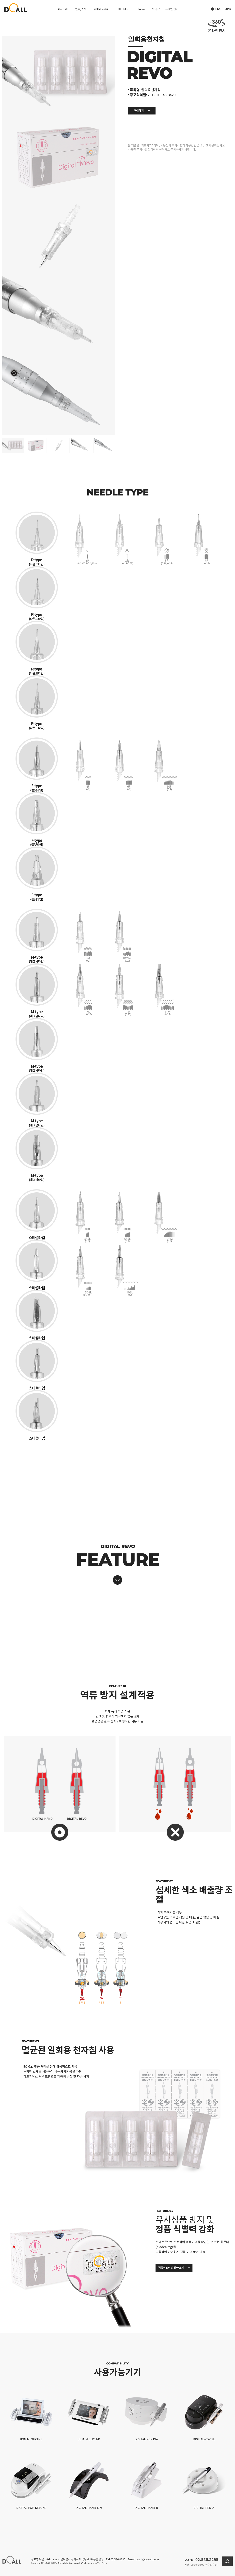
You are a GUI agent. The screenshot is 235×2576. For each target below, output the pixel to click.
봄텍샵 (156, 9)
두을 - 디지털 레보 (16, 7)
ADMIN (84, 2563)
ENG (218, 8)
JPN (228, 8)
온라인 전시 (171, 9)
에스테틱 (123, 9)
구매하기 (142, 110)
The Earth (102, 2563)
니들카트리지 (101, 9)
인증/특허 (80, 9)
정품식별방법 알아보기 (174, 2267)
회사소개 (63, 9)
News (141, 9)
